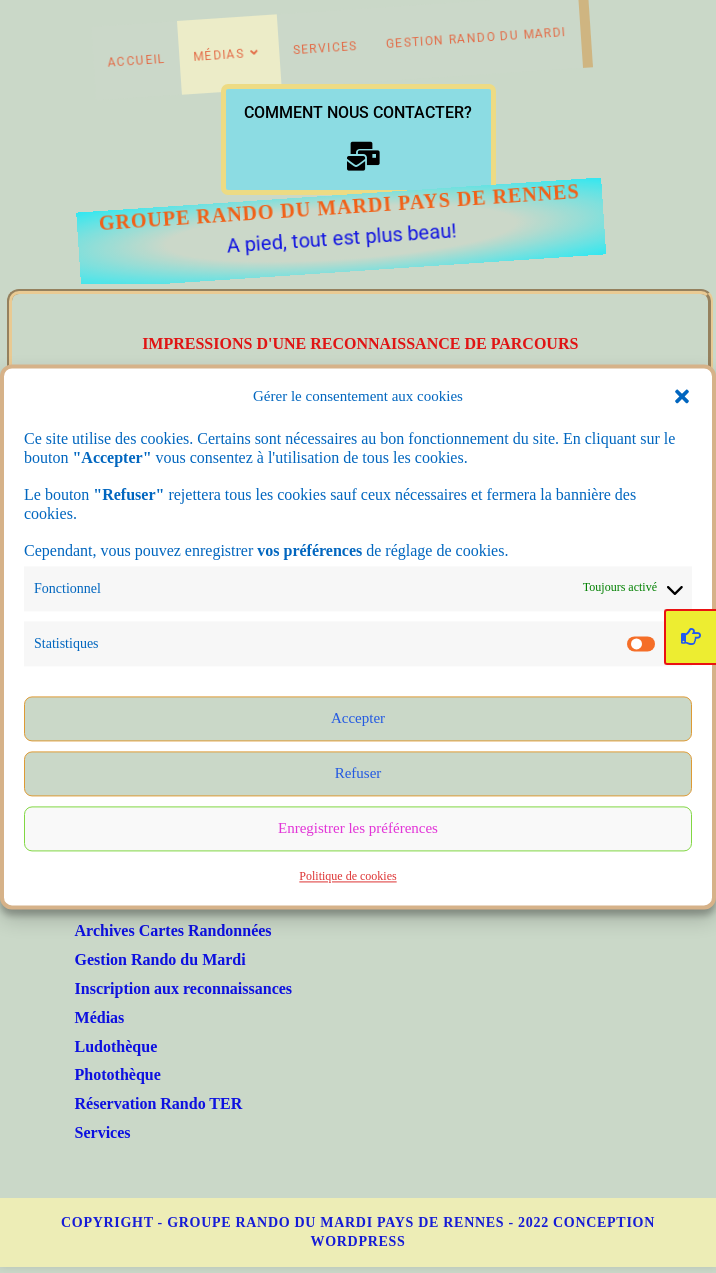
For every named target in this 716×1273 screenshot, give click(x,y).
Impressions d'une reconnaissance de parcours (360, 343)
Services (103, 1132)
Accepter (358, 721)
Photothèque (118, 1074)
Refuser (358, 776)
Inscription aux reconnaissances (184, 988)
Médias (100, 1017)
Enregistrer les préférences (358, 831)
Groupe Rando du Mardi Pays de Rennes (301, 207)
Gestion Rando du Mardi (160, 959)
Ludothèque (116, 1046)
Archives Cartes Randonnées (173, 930)
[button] (682, 399)
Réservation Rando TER (159, 1103)
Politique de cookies (347, 879)
